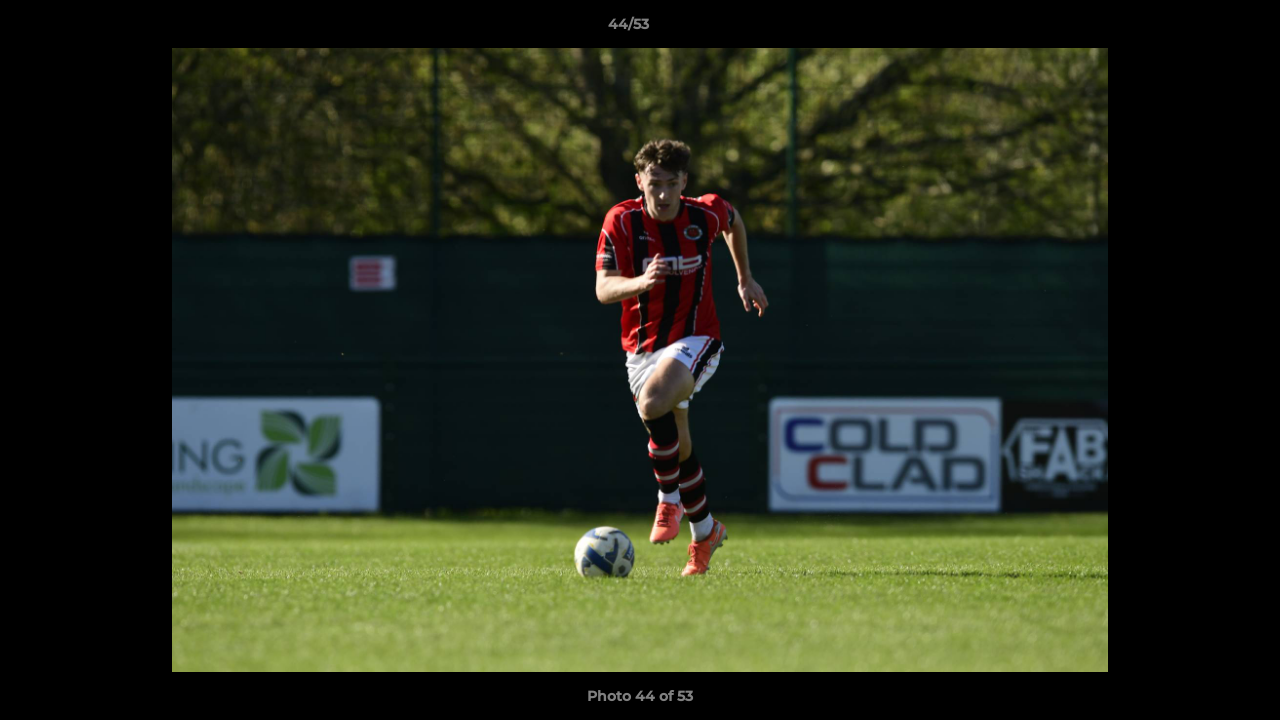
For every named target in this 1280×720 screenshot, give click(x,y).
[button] (1196, 29)
